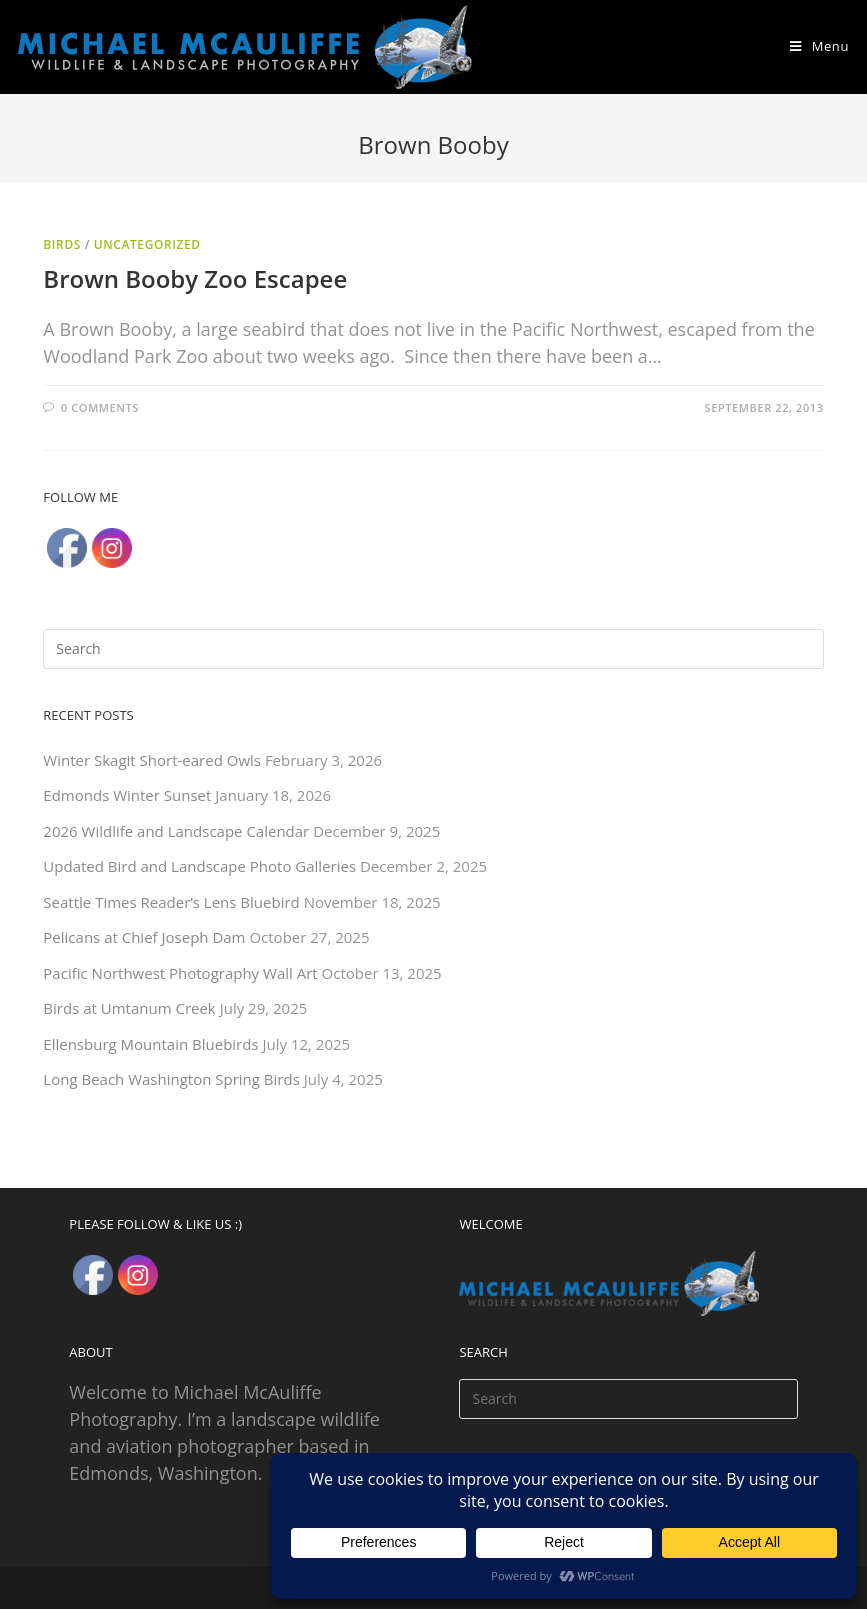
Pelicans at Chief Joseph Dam (144, 937)
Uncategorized (147, 244)
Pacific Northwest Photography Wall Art (180, 973)
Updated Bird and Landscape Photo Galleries (199, 866)
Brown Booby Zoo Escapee (195, 278)
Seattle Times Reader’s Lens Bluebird (171, 902)
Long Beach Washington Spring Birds (171, 1079)
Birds (62, 244)
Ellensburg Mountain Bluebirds (150, 1044)
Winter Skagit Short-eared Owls (152, 760)
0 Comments (100, 407)
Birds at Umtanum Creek (129, 1008)
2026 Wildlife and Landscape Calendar (176, 831)
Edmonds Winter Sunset (127, 795)
